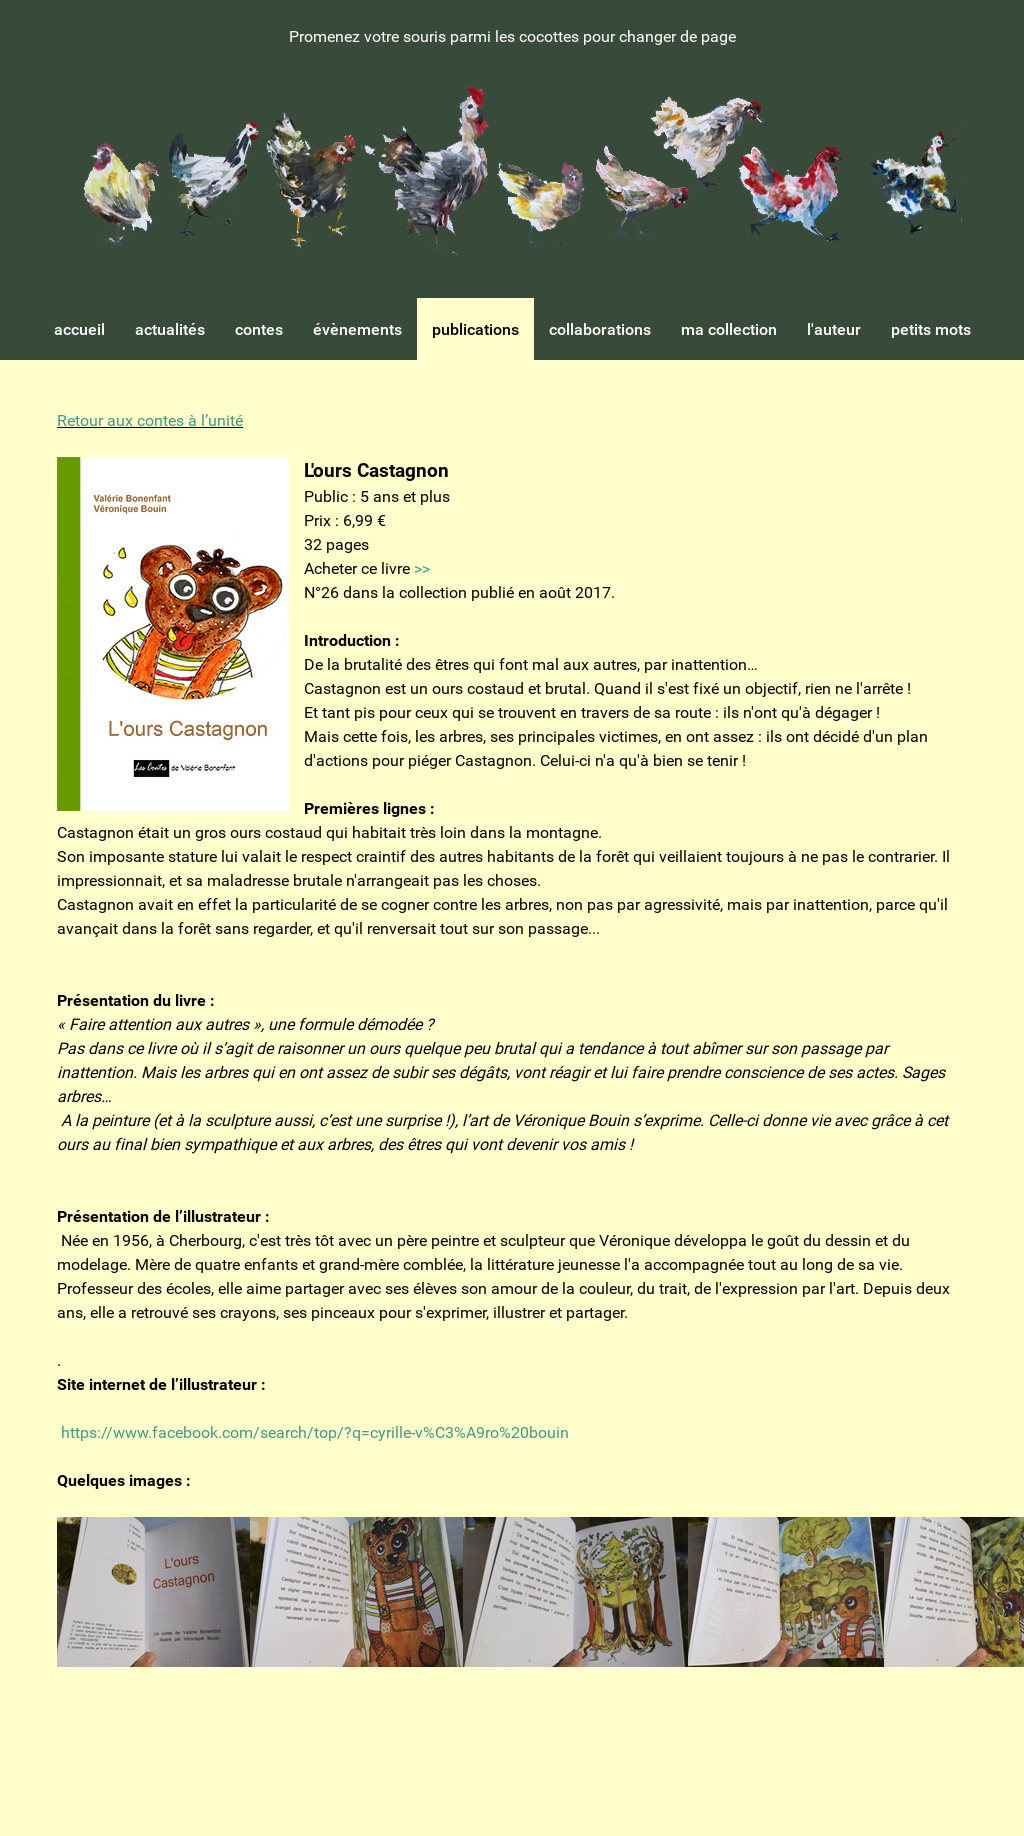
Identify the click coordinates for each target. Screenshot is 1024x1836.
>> (422, 568)
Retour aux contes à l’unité (150, 420)
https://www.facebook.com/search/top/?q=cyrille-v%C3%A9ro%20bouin (315, 1432)
